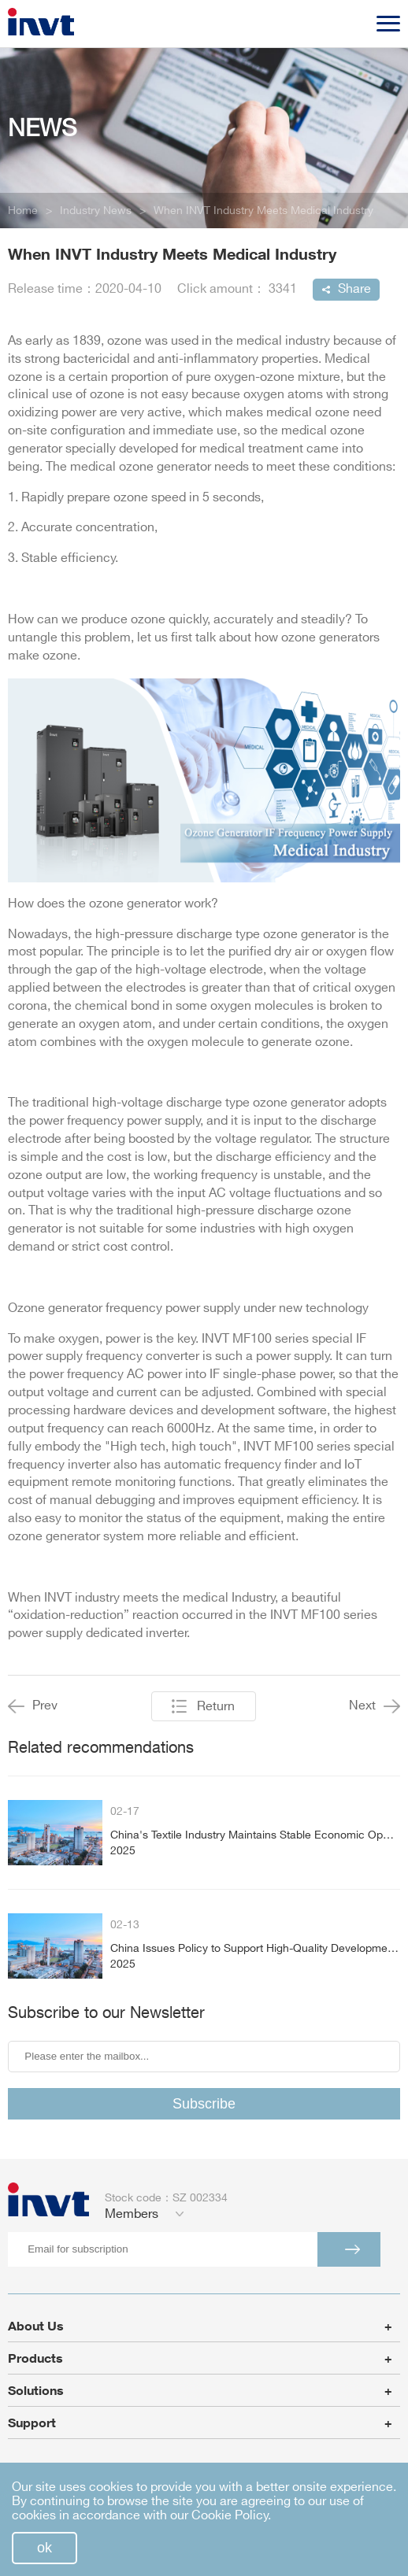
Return (216, 1707)
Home (23, 210)
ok (44, 2548)
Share (354, 289)
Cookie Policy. (231, 2516)
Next (374, 1706)
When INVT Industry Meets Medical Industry (263, 210)
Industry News (96, 210)
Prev (32, 1706)
